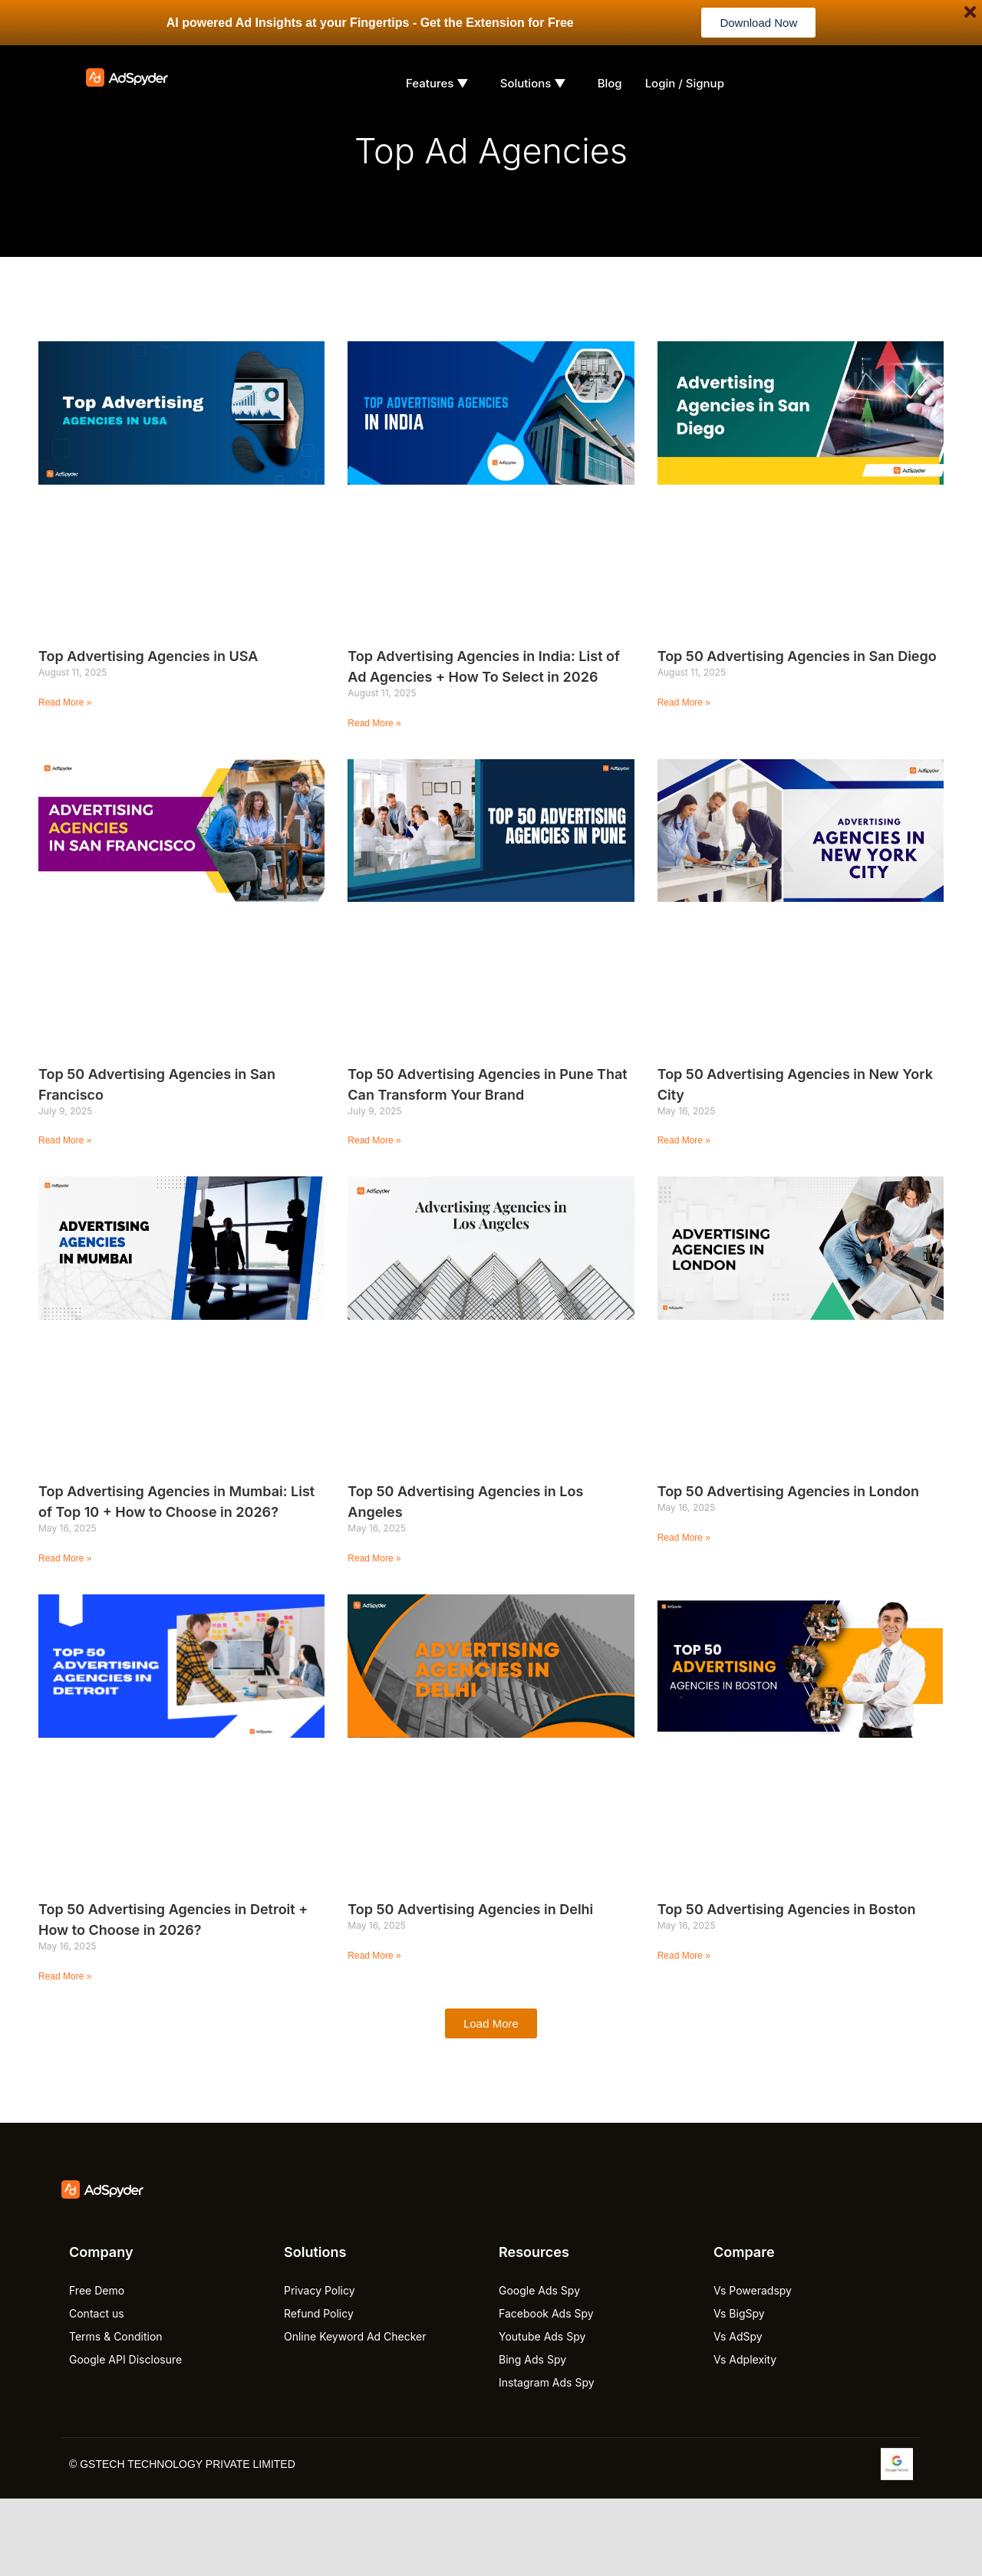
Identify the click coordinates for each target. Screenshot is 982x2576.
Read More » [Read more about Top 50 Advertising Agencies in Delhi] (374, 1955)
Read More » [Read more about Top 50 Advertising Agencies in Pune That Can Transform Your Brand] (374, 1140)
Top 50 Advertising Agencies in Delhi (470, 1909)
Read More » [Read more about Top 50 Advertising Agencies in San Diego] (683, 702)
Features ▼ (437, 83)
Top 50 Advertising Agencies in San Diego (797, 656)
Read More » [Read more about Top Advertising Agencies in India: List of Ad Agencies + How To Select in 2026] (374, 723)
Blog (610, 83)
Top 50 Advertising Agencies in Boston (786, 1909)
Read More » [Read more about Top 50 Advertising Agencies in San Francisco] (64, 1140)
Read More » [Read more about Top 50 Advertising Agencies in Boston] (683, 1955)
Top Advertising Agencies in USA (148, 656)
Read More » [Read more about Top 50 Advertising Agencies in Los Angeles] (374, 1558)
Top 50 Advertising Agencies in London (788, 1491)
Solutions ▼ (533, 83)
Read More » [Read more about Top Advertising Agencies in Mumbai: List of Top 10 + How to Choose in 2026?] (64, 1558)
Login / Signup (684, 83)
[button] (491, 2023)
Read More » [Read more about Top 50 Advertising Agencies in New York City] (683, 1140)
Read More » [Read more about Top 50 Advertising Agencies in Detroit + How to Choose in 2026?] (64, 1976)
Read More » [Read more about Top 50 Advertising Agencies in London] (683, 1537)
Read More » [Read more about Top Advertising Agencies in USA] (64, 702)
